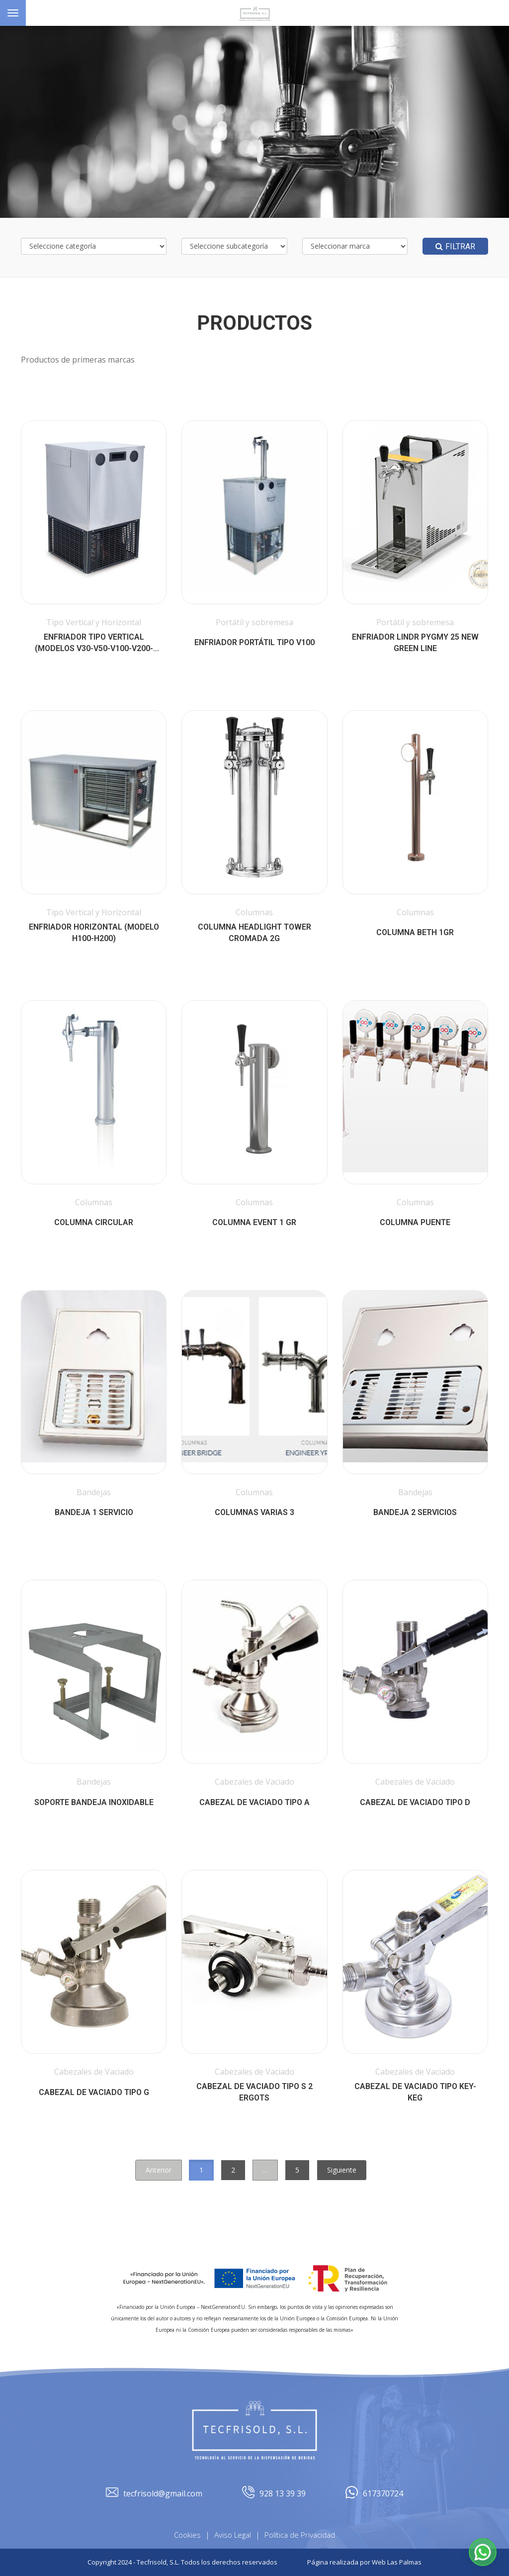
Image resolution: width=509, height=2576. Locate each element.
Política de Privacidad (299, 2535)
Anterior (158, 2170)
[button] (483, 2552)
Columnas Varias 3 (254, 1512)
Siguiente (341, 2170)
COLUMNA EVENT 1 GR (254, 1222)
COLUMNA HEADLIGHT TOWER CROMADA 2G (254, 932)
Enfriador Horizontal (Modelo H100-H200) (94, 932)
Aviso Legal (232, 2535)
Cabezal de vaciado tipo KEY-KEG (415, 2092)
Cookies (187, 2535)
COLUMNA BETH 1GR (415, 932)
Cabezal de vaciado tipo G (94, 2092)
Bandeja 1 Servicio (94, 1512)
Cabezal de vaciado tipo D (415, 1802)
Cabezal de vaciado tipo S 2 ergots (254, 2092)
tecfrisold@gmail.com (154, 2493)
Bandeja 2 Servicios (415, 1512)
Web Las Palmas (397, 2562)
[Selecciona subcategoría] (234, 246)
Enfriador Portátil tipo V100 (254, 642)
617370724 (374, 2493)
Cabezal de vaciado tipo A (254, 1802)
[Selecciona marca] (355, 246)
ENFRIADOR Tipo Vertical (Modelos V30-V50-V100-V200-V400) (94, 643)
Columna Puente (415, 1222)
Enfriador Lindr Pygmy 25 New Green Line (415, 642)
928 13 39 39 (274, 2493)
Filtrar (455, 246)
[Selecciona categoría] (94, 246)
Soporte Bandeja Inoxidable (94, 1802)
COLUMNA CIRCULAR (93, 1222)
